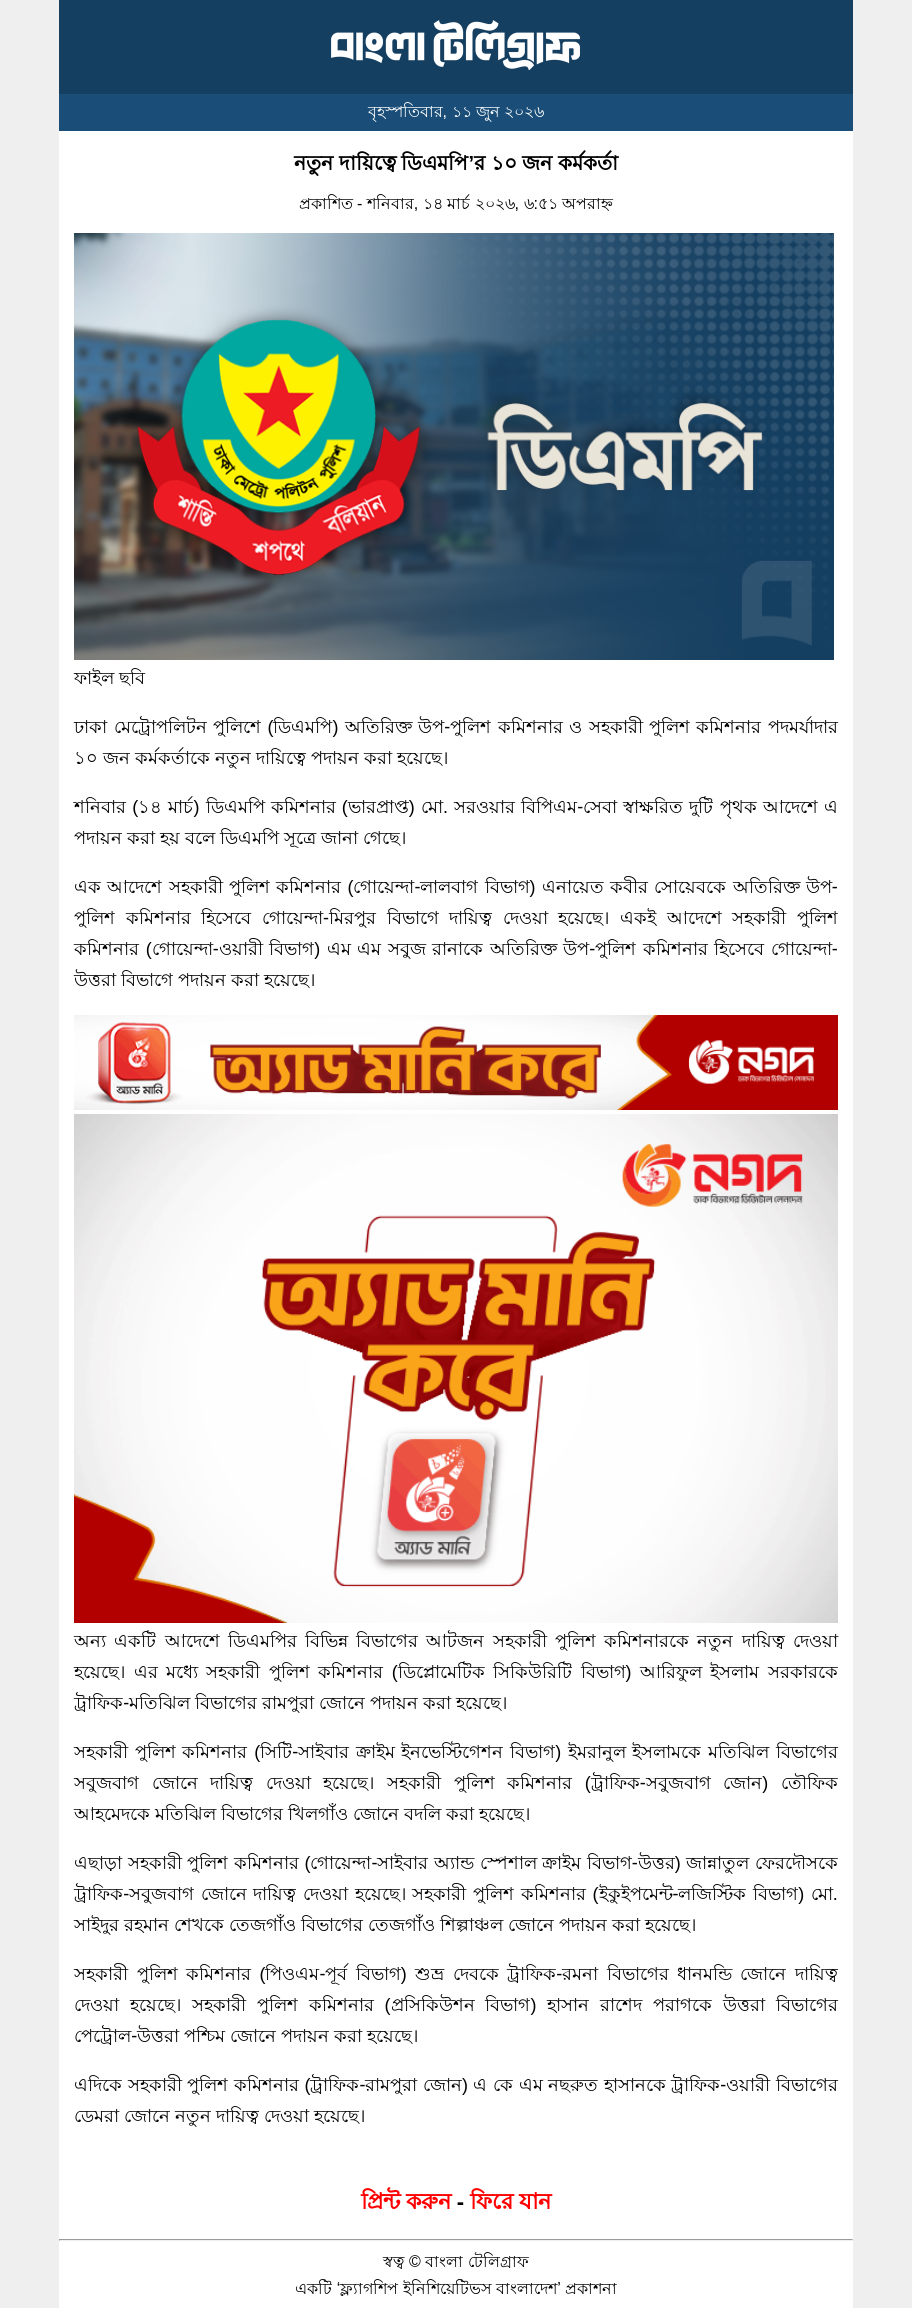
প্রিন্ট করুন (406, 2201)
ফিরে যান (510, 2201)
